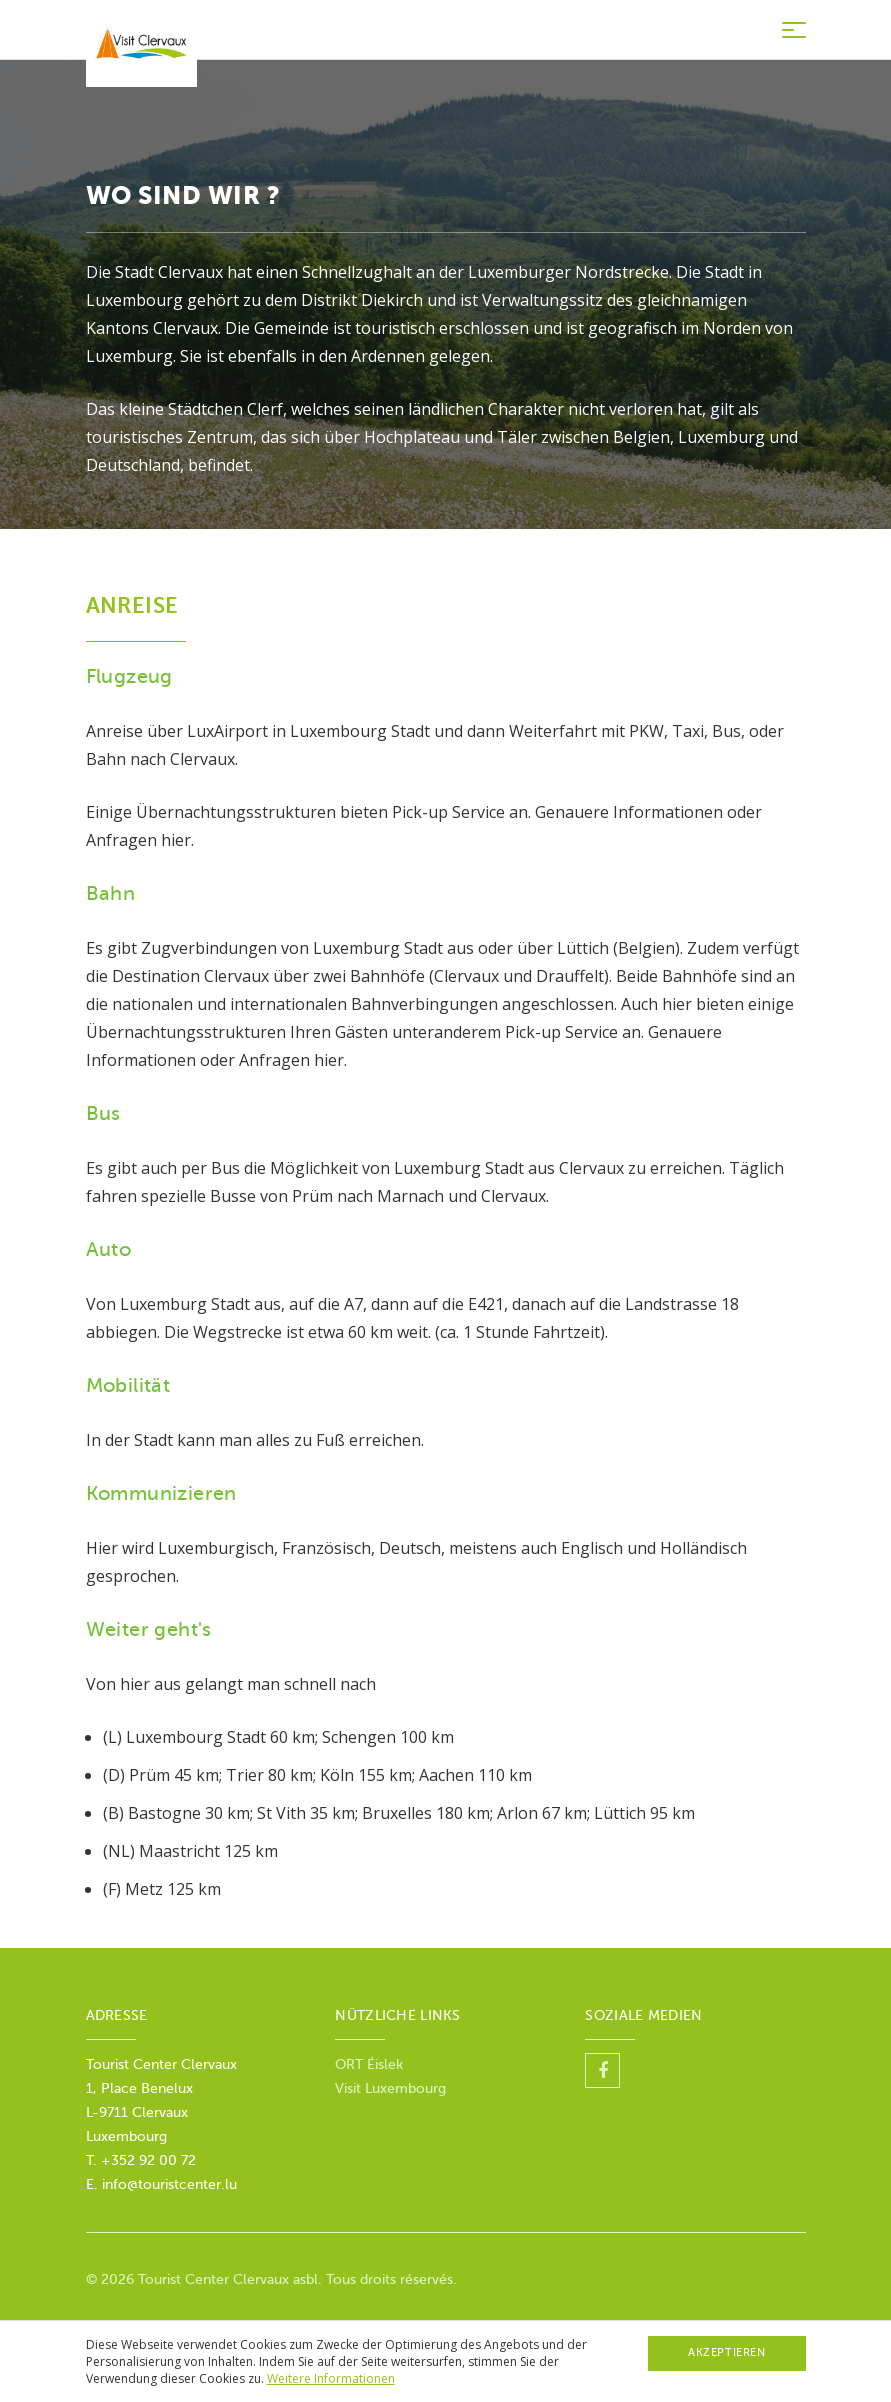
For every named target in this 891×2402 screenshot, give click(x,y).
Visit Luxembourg (390, 2088)
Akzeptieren (726, 2352)
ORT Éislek (371, 2064)
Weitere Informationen (331, 2378)
